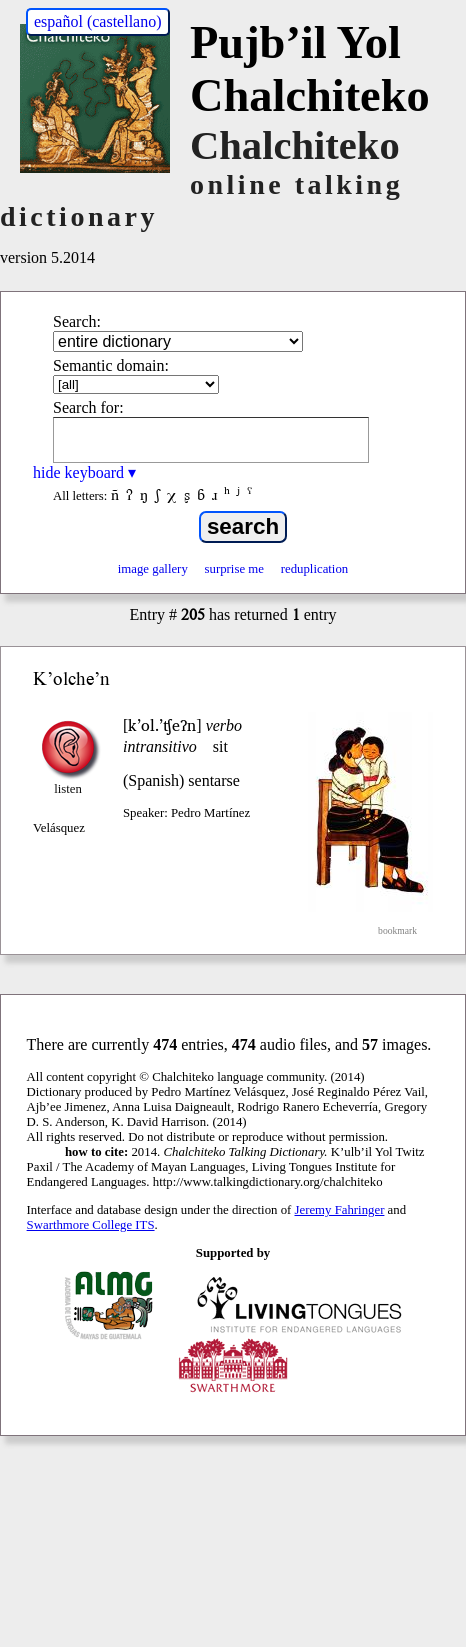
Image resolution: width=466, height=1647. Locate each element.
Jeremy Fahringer (340, 1210)
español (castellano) (98, 21)
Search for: (88, 407)
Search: (77, 321)
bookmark (397, 930)
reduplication (315, 569)
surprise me (234, 569)
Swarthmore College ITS (91, 1225)
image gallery (153, 569)
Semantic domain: (111, 365)
